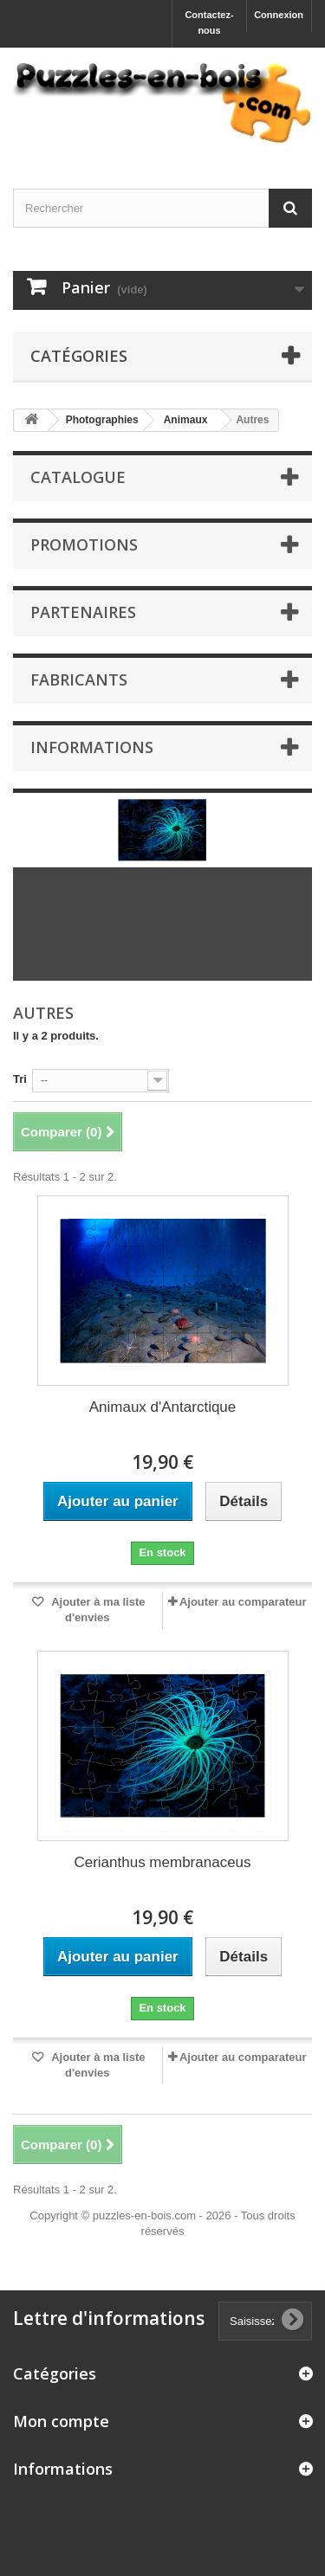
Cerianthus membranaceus (162, 1862)
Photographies (102, 420)
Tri (20, 1078)
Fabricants (78, 679)
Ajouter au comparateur (243, 1601)
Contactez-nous (209, 22)
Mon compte (61, 2421)
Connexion (278, 15)
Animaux (186, 420)
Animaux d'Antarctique (163, 1407)
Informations (91, 747)
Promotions (84, 544)
